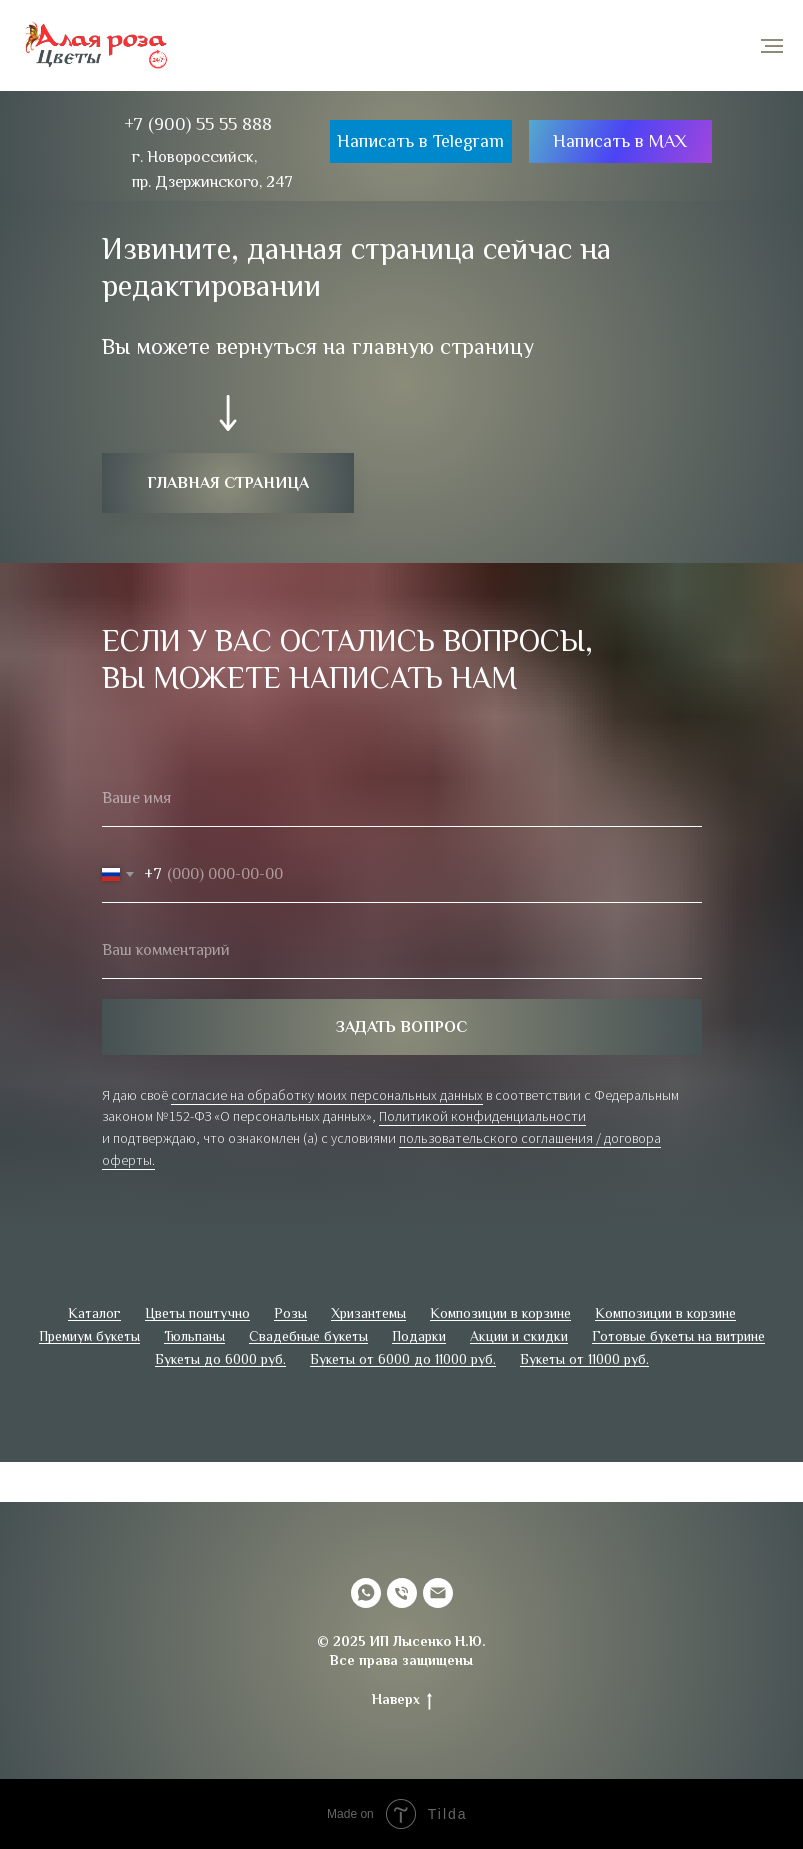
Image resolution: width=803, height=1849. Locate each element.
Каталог (94, 1313)
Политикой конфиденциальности (482, 1116)
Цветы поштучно (197, 1313)
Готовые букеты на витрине (678, 1336)
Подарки (419, 1336)
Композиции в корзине (500, 1313)
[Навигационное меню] (772, 46)
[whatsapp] (366, 1593)
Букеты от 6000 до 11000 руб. (403, 1359)
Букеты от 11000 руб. (584, 1359)
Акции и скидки (519, 1336)
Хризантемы (368, 1313)
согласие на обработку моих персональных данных (327, 1095)
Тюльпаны (194, 1336)
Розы (290, 1313)
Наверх (402, 1700)
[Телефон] (402, 1593)
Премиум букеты (89, 1336)
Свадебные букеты (308, 1336)
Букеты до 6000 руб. (220, 1359)
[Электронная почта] (438, 1593)
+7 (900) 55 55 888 (198, 124)
